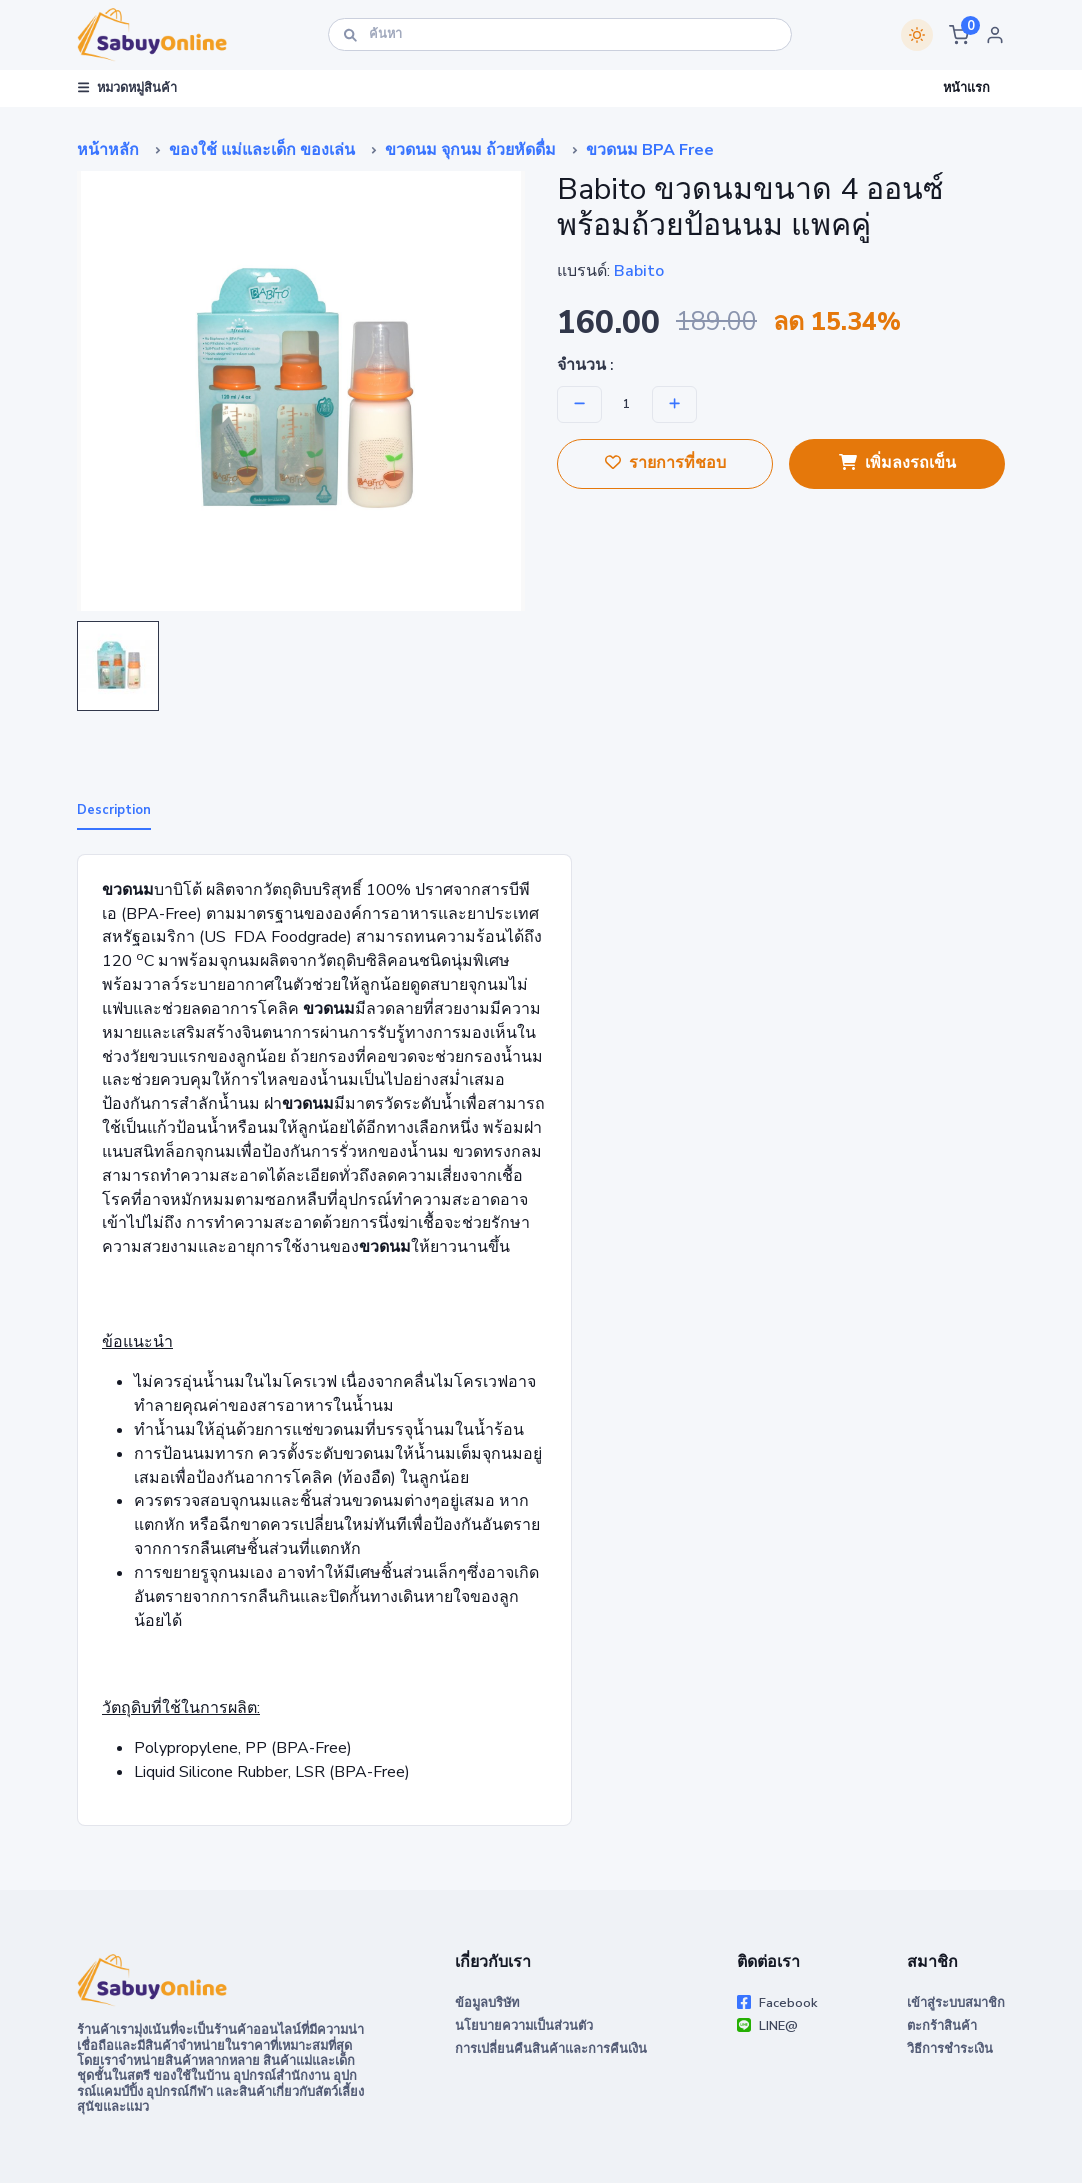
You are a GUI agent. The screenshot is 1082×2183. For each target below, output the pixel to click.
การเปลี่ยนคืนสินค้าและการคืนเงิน (551, 2049)
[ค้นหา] (560, 34)
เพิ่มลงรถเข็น (897, 463)
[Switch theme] (917, 35)
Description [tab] (114, 810)
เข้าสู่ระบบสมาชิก (956, 2003)
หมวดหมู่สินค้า (127, 88)
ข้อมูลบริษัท (487, 2003)
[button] (959, 35)
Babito (639, 271)
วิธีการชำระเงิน (950, 2049)
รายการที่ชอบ (665, 463)
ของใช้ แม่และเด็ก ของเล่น (262, 150)
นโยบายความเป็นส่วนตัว (524, 2026)
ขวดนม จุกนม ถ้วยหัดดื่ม (470, 150)
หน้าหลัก (108, 150)
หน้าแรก (966, 88)
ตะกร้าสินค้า (942, 2026)
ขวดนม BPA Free (650, 150)
